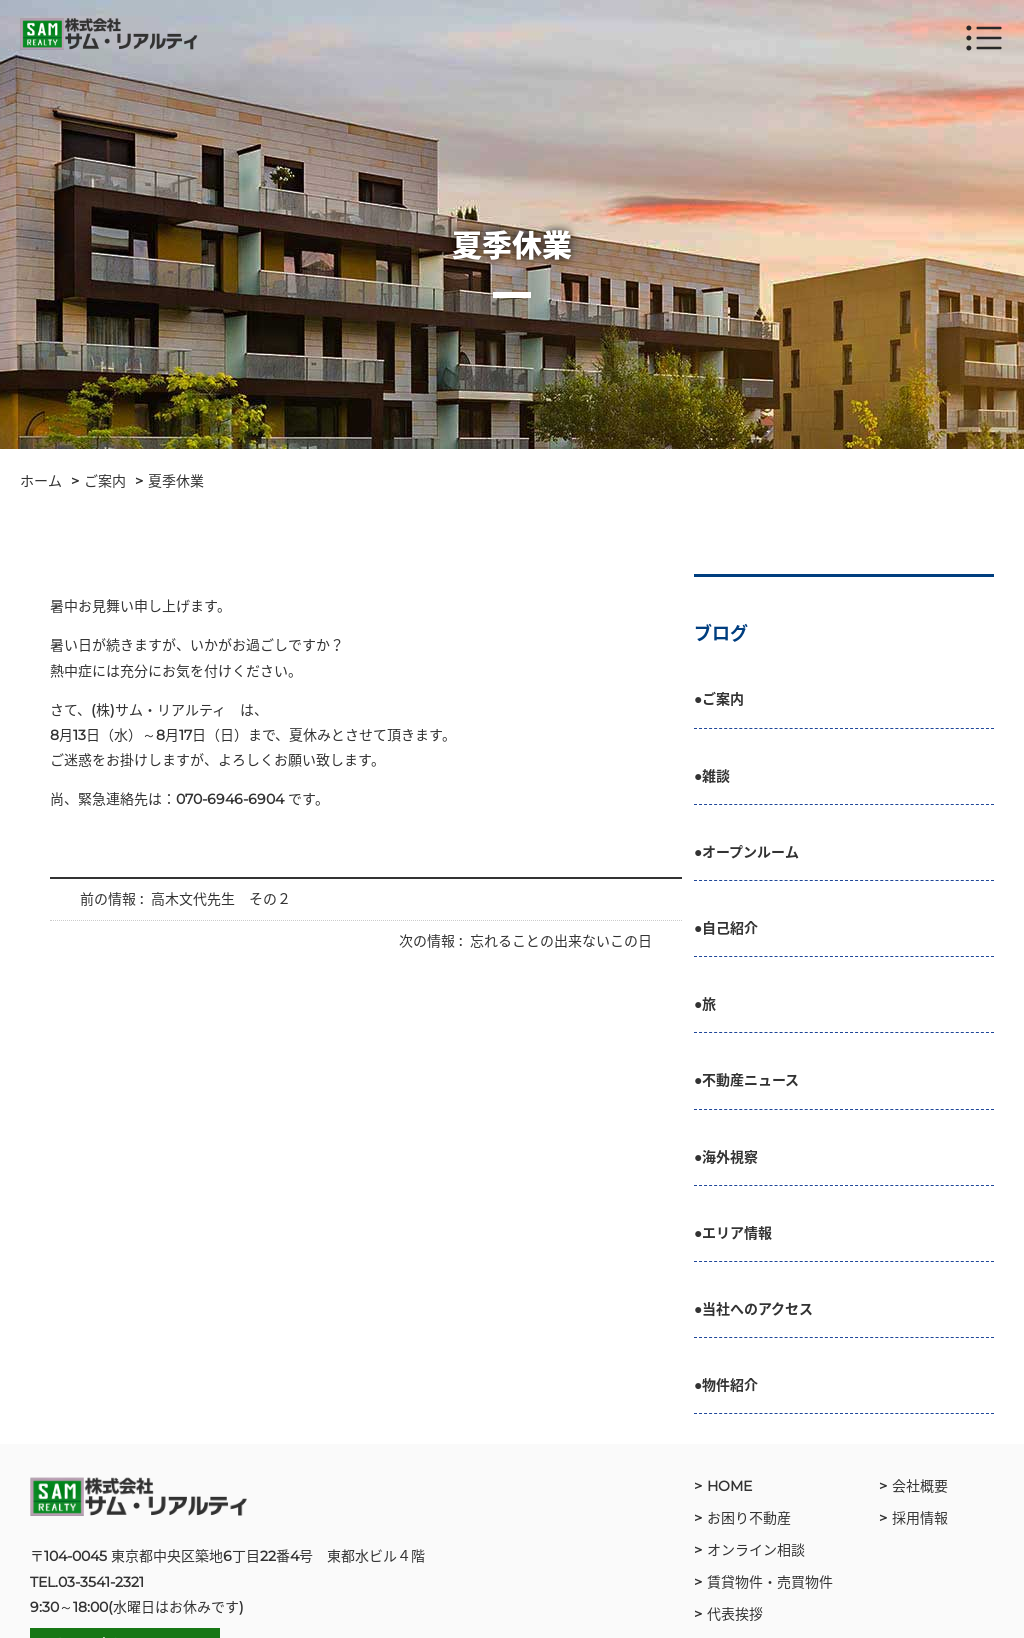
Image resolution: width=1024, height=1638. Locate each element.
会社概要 (920, 1486)
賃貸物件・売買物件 (770, 1582)
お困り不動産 (749, 1518)
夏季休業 (176, 481)
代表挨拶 (735, 1614)
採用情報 (920, 1518)
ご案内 (105, 481)
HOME (729, 1486)
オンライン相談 (756, 1550)
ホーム (41, 481)
